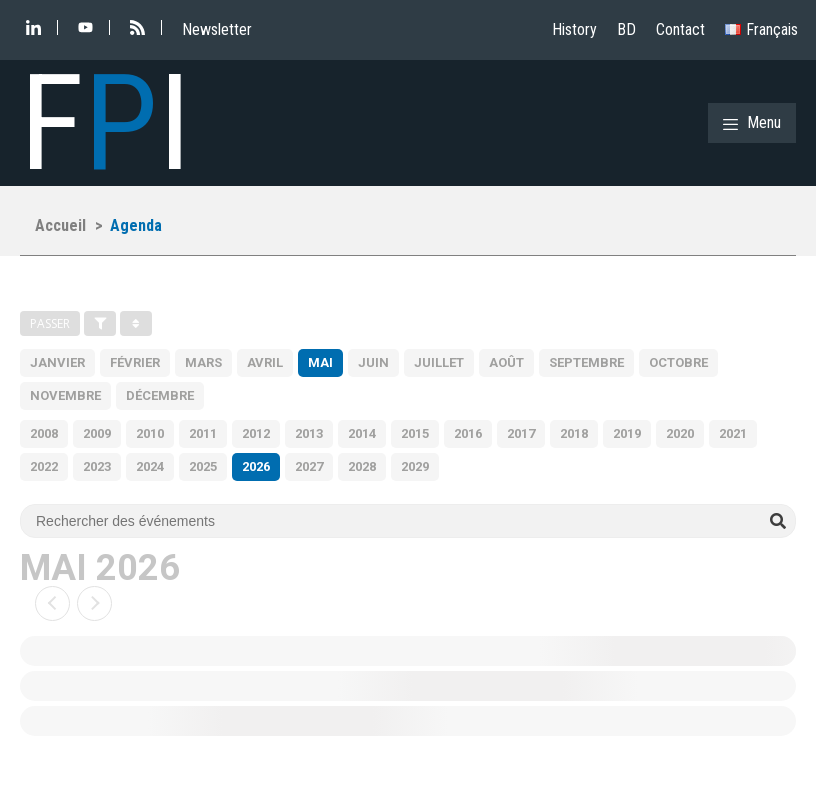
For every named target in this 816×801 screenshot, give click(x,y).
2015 (415, 433)
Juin (373, 362)
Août (506, 362)
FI (105, 123)
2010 (150, 433)
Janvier (57, 362)
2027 (309, 466)
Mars (203, 362)
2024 (150, 466)
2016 (468, 433)
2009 (97, 433)
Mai (320, 362)
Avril (265, 362)
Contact (680, 29)
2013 (309, 433)
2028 (362, 466)
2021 (733, 433)
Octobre (678, 362)
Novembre (65, 395)
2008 (44, 433)
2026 (256, 466)
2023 (97, 466)
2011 (203, 433)
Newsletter (217, 29)
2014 (362, 433)
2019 (627, 433)
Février (135, 362)
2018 (574, 433)
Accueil (60, 225)
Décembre (160, 395)
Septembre (586, 362)
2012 (256, 433)
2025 (203, 466)
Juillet (439, 362)
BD (626, 29)
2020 (680, 433)
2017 (521, 433)
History (574, 29)
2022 (44, 466)
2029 (415, 466)
